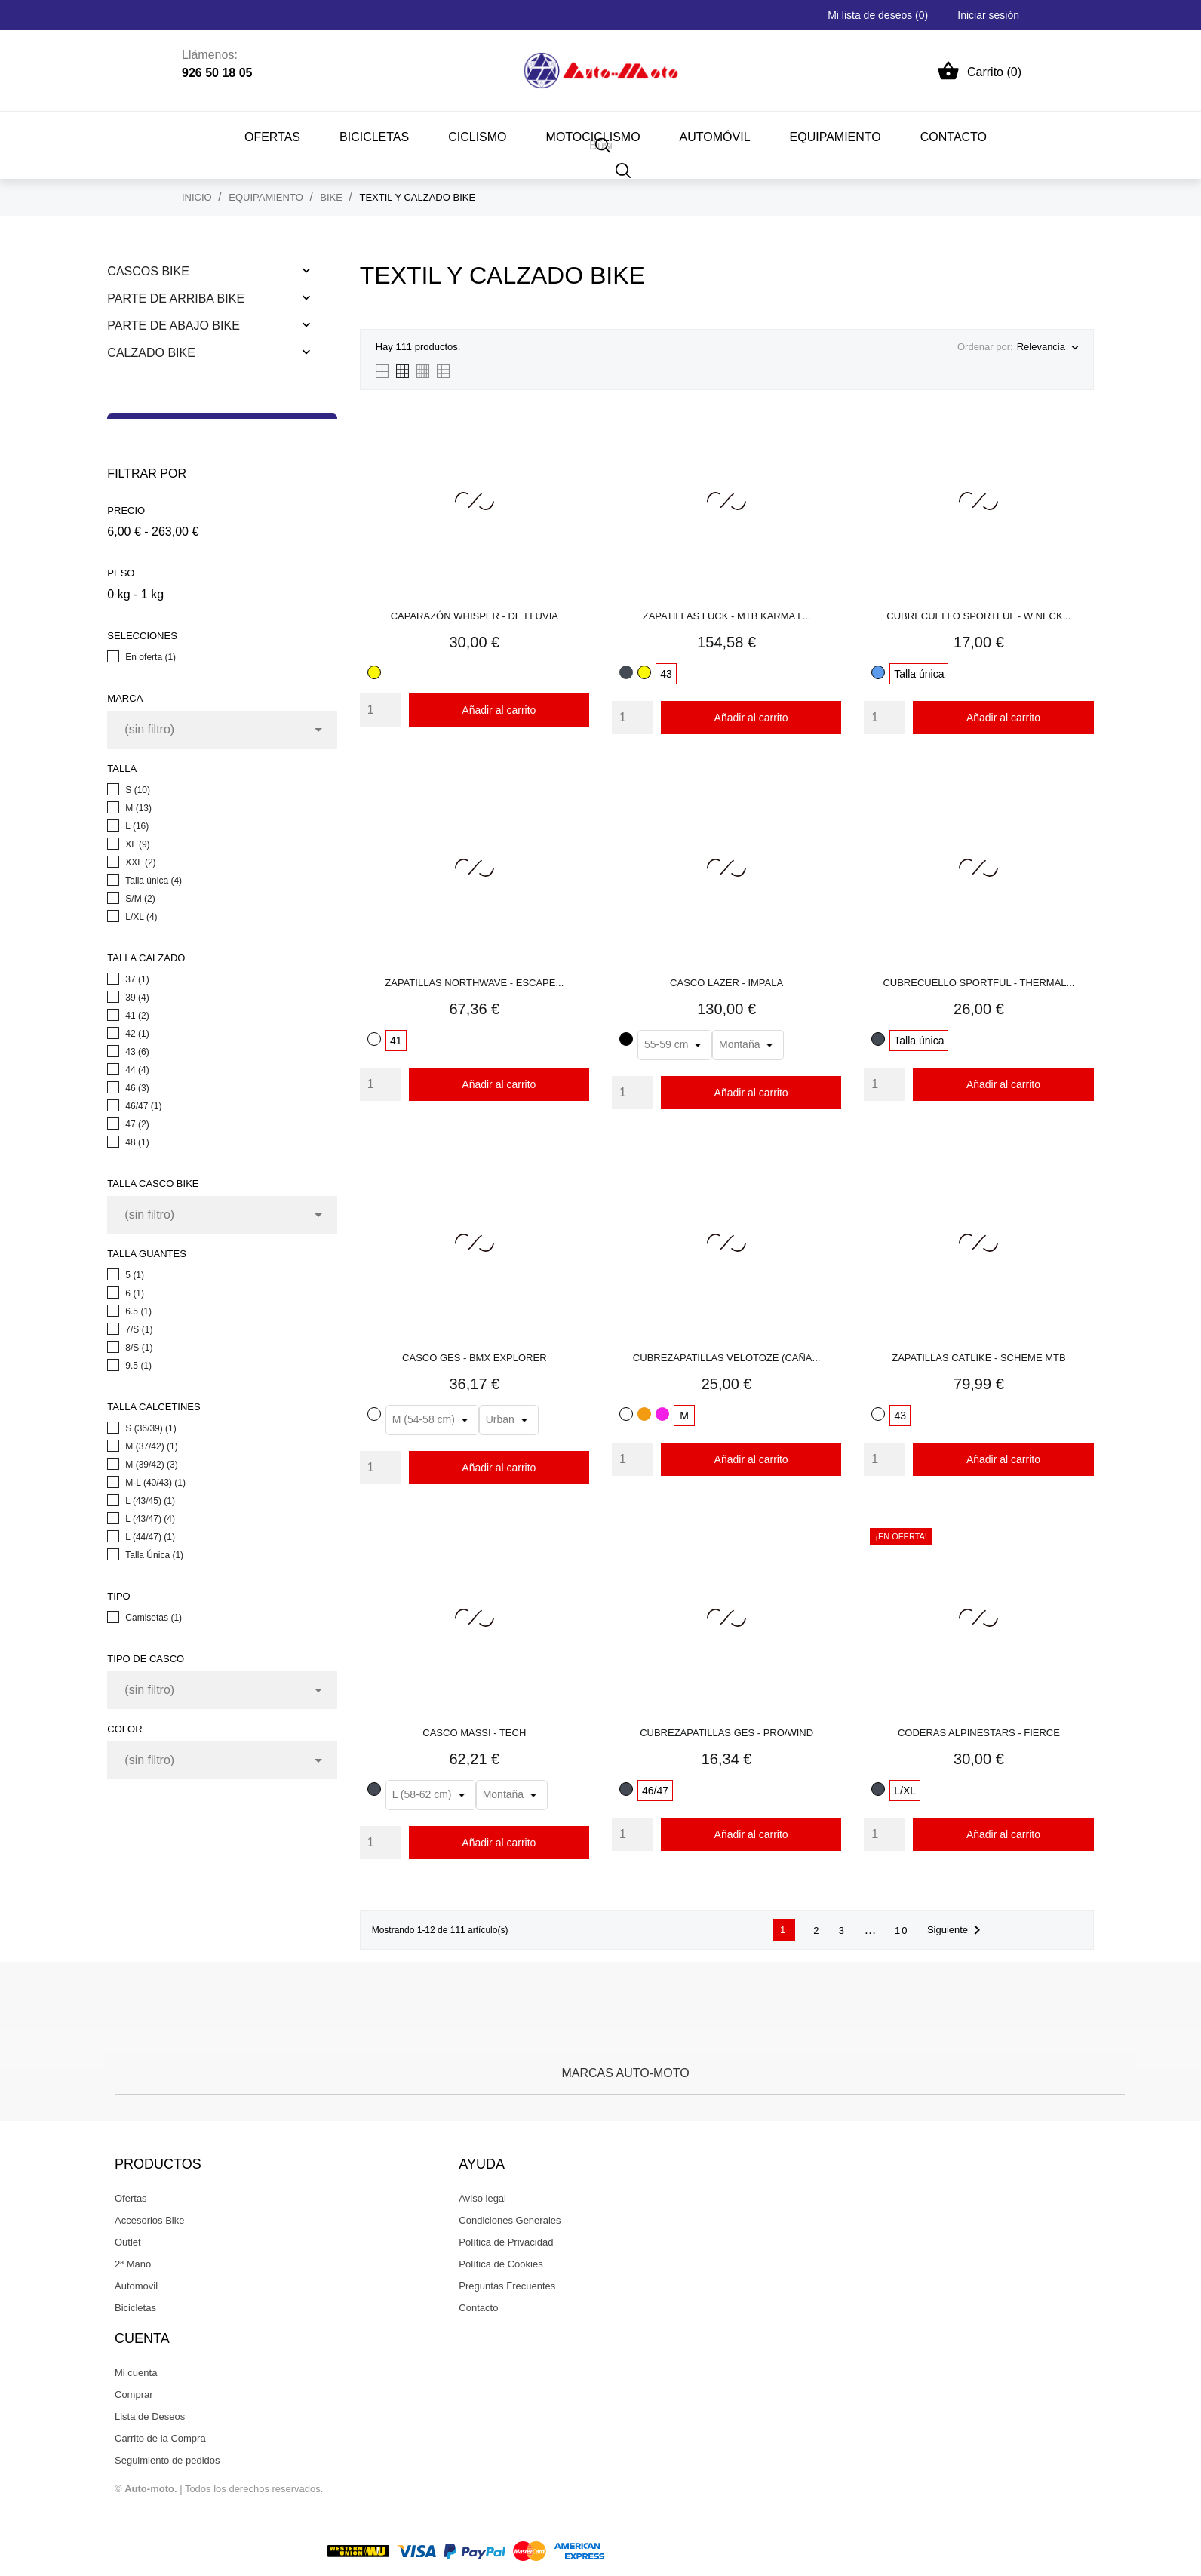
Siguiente (956, 1930)
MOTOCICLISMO (593, 137)
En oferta (150, 657)
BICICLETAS (374, 137)
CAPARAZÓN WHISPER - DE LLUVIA (474, 616)
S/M (140, 898)
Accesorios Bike (149, 2220)
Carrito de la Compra (160, 2438)
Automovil (136, 2286)
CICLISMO (477, 137)
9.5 (138, 1365)
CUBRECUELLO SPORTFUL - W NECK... (978, 616)
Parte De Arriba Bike (175, 298)
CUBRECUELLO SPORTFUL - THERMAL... (978, 982)
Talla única (153, 880)
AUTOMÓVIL (715, 137)
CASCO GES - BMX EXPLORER (474, 1357)
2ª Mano (133, 2264)
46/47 (143, 1106)
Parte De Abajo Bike (173, 325)
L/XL (141, 916)
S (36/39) (150, 1428)
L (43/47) (150, 1519)
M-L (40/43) (155, 1482)
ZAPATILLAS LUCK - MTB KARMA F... (727, 616)
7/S (138, 1329)
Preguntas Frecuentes (507, 2286)
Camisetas (153, 1617)
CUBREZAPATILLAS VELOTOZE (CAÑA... (727, 1357)
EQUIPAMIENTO (835, 137)
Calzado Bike (151, 352)
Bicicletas (135, 2307)
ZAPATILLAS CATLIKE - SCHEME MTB (978, 1357)
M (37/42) (151, 1446)
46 (137, 1088)
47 (137, 1124)
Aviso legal (482, 2198)
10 (901, 1930)
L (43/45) (150, 1500)
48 (137, 1142)
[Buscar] (623, 170)
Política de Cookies (500, 2264)
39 (137, 997)
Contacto (478, 2307)
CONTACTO (953, 137)
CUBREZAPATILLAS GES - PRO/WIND (726, 1732)
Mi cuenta (136, 2372)
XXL (140, 862)
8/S (138, 1347)
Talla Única (154, 1555)
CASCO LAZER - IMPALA (726, 982)
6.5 (138, 1311)
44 (137, 1070)
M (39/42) (151, 1464)
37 (137, 979)
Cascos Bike (148, 271)
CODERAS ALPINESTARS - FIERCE (979, 1732)
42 (137, 1033)
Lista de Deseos (150, 2416)
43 (137, 1052)
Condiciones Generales (510, 2220)
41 (137, 1015)
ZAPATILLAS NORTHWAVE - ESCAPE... (474, 982)
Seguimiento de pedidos (167, 2460)
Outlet (128, 2242)
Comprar (134, 2394)
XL (137, 844)
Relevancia (1047, 348)
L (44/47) (150, 1537)
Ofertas (272, 137)
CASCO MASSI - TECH (474, 1732)
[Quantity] (380, 710)
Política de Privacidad (506, 2242)
